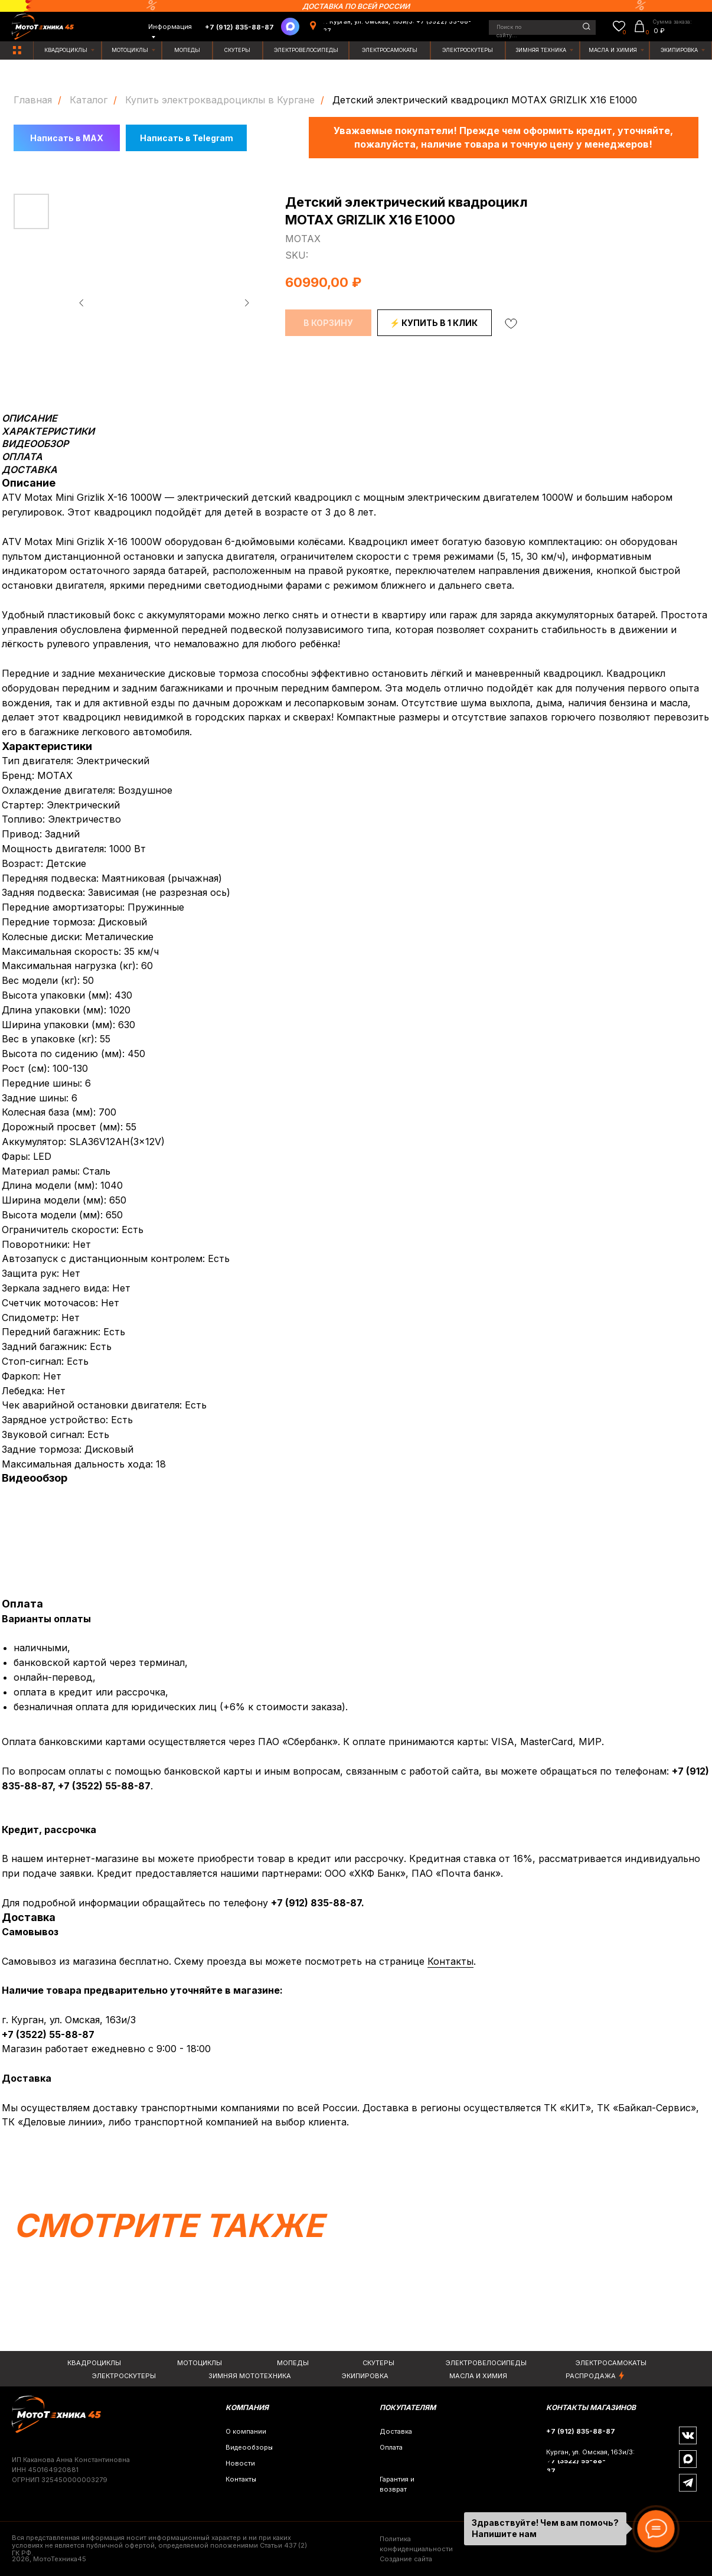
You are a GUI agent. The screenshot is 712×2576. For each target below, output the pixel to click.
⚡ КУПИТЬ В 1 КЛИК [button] (434, 323)
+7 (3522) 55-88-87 (104, 1786)
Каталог (88, 100)
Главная (33, 100)
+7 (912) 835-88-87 (316, 1903)
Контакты (450, 1961)
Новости (240, 2463)
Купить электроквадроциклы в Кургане (220, 100)
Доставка (396, 2431)
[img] (17, 50)
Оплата (391, 2447)
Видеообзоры (249, 2447)
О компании (246, 2431)
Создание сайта (406, 2559)
